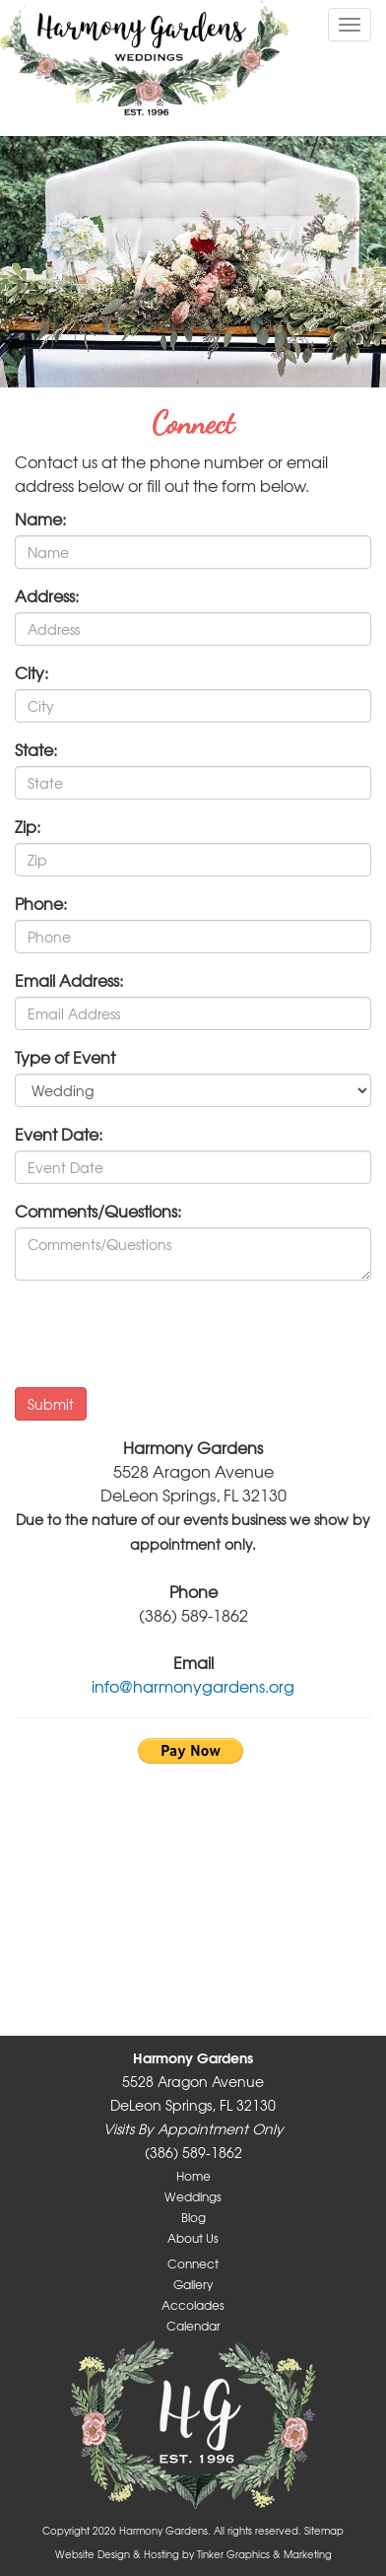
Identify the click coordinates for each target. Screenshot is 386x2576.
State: (36, 749)
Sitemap (324, 2530)
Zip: (27, 826)
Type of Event (65, 1057)
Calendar (193, 2325)
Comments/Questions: (98, 1210)
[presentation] (164, 1333)
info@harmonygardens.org (193, 1686)
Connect (193, 2263)
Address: (47, 595)
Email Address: (69, 980)
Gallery (193, 2284)
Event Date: (58, 1134)
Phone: (41, 903)
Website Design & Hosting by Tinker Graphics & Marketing (193, 2553)
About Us (193, 2238)
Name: (40, 518)
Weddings (193, 2196)
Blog (193, 2217)
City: (31, 672)
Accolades (193, 2305)
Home (193, 2176)
